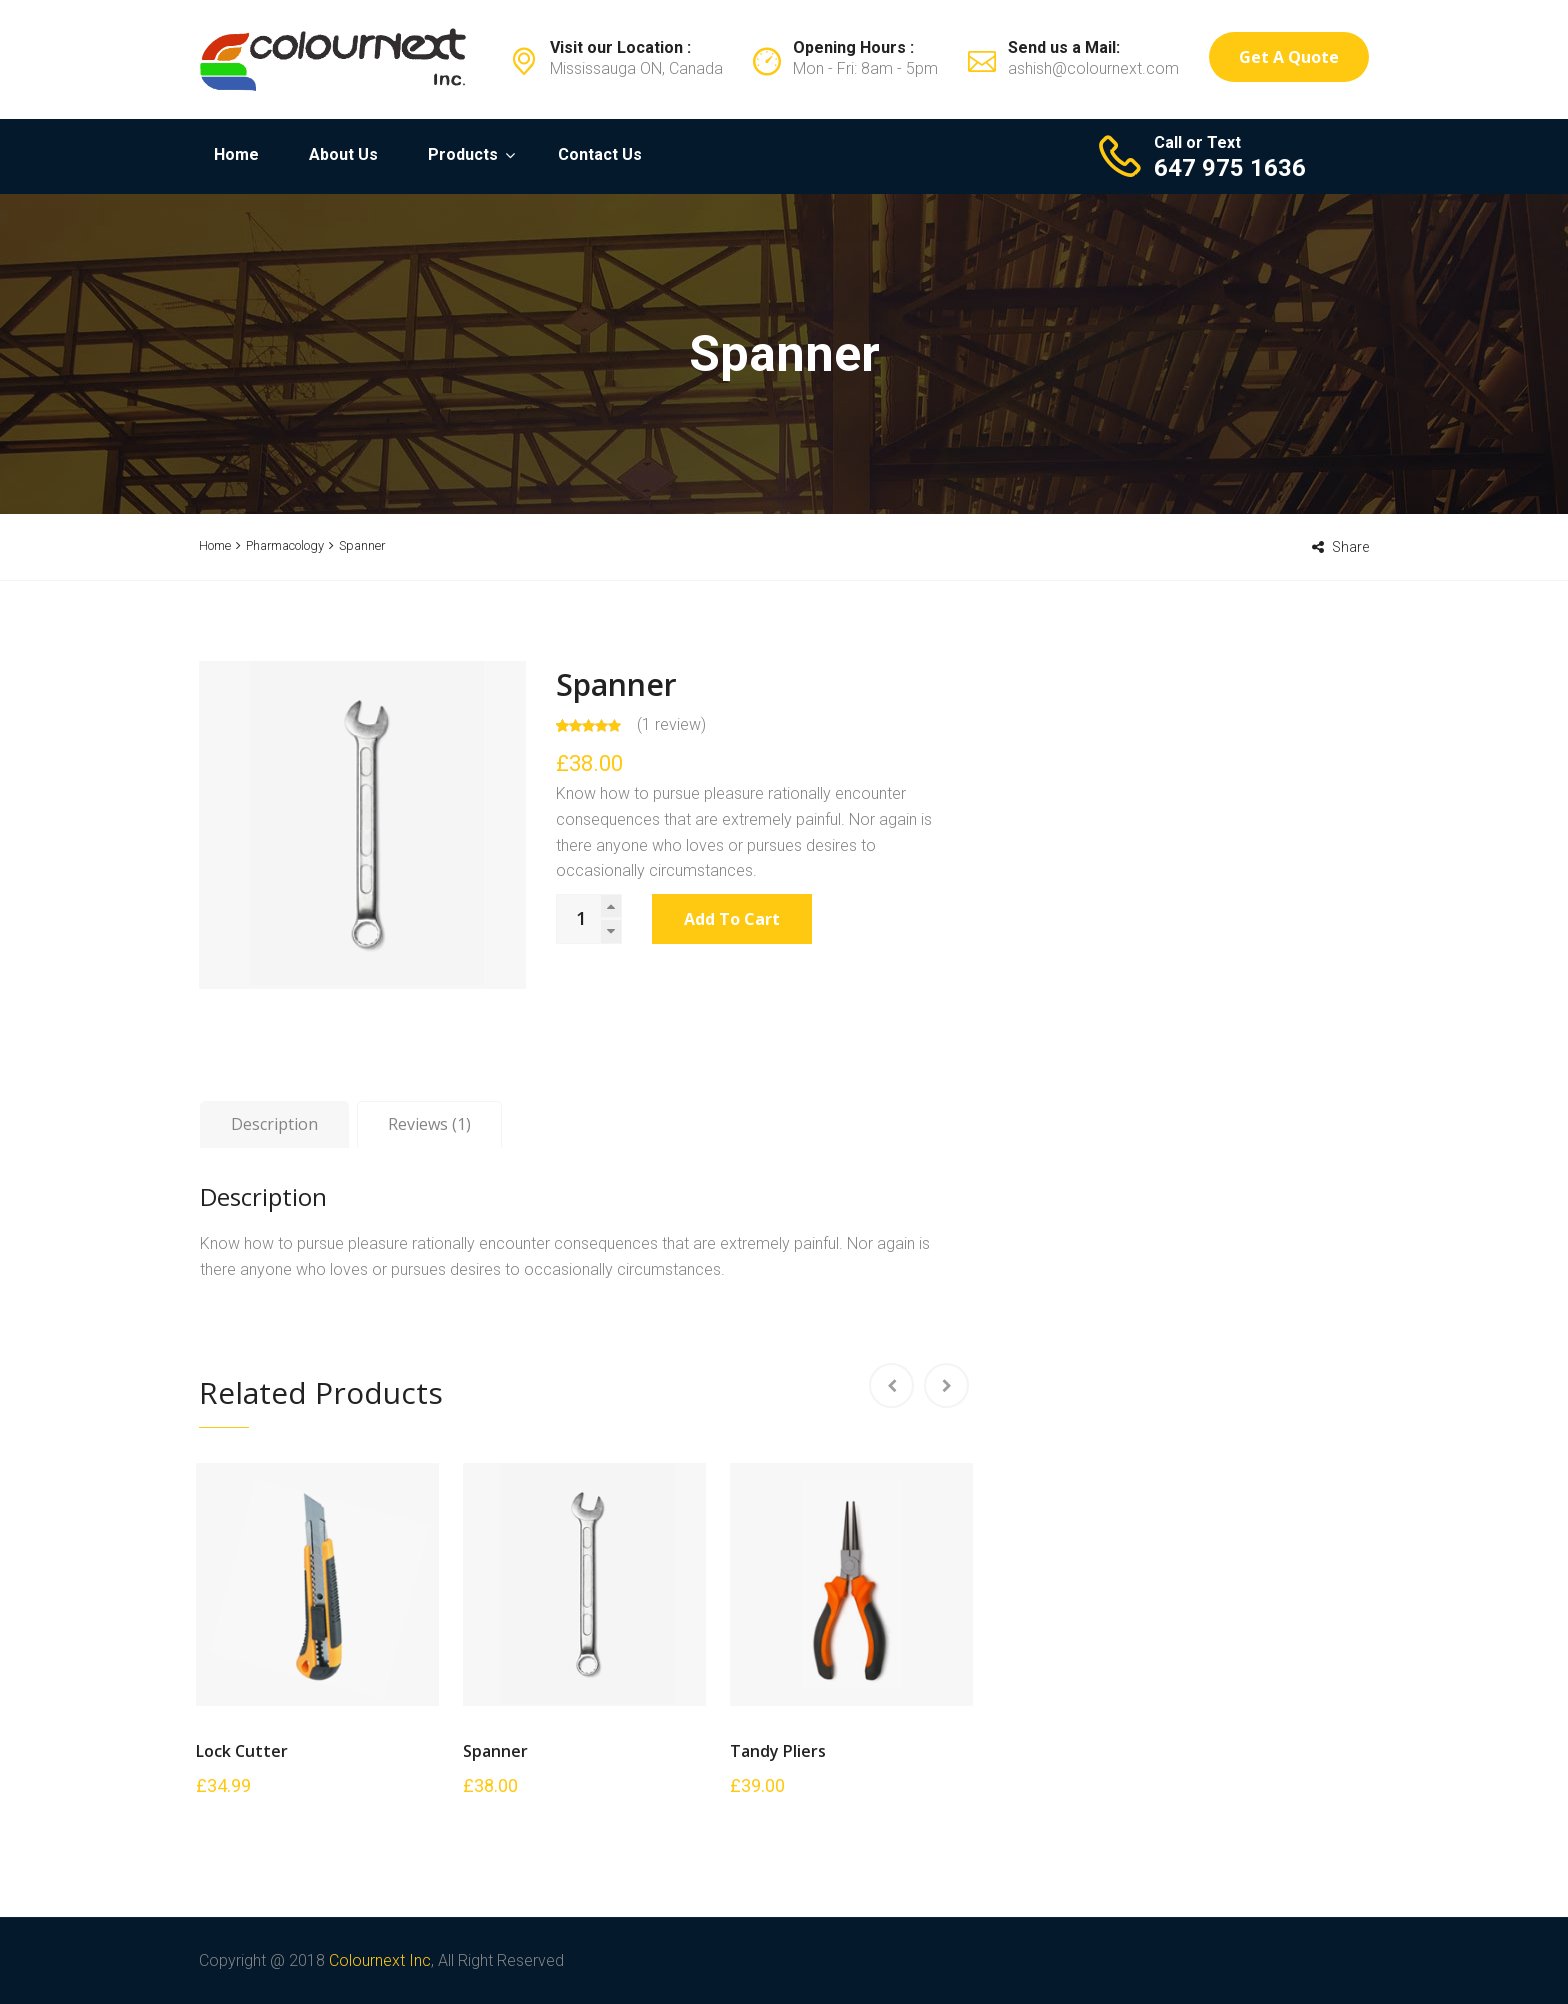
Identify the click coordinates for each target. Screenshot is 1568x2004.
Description (274, 1124)
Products (463, 154)
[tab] (274, 1125)
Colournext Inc (380, 1960)
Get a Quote (1289, 57)
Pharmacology (285, 545)
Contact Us (600, 154)
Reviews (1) (429, 1124)
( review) (671, 724)
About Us (343, 154)
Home (236, 154)
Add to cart (732, 919)
